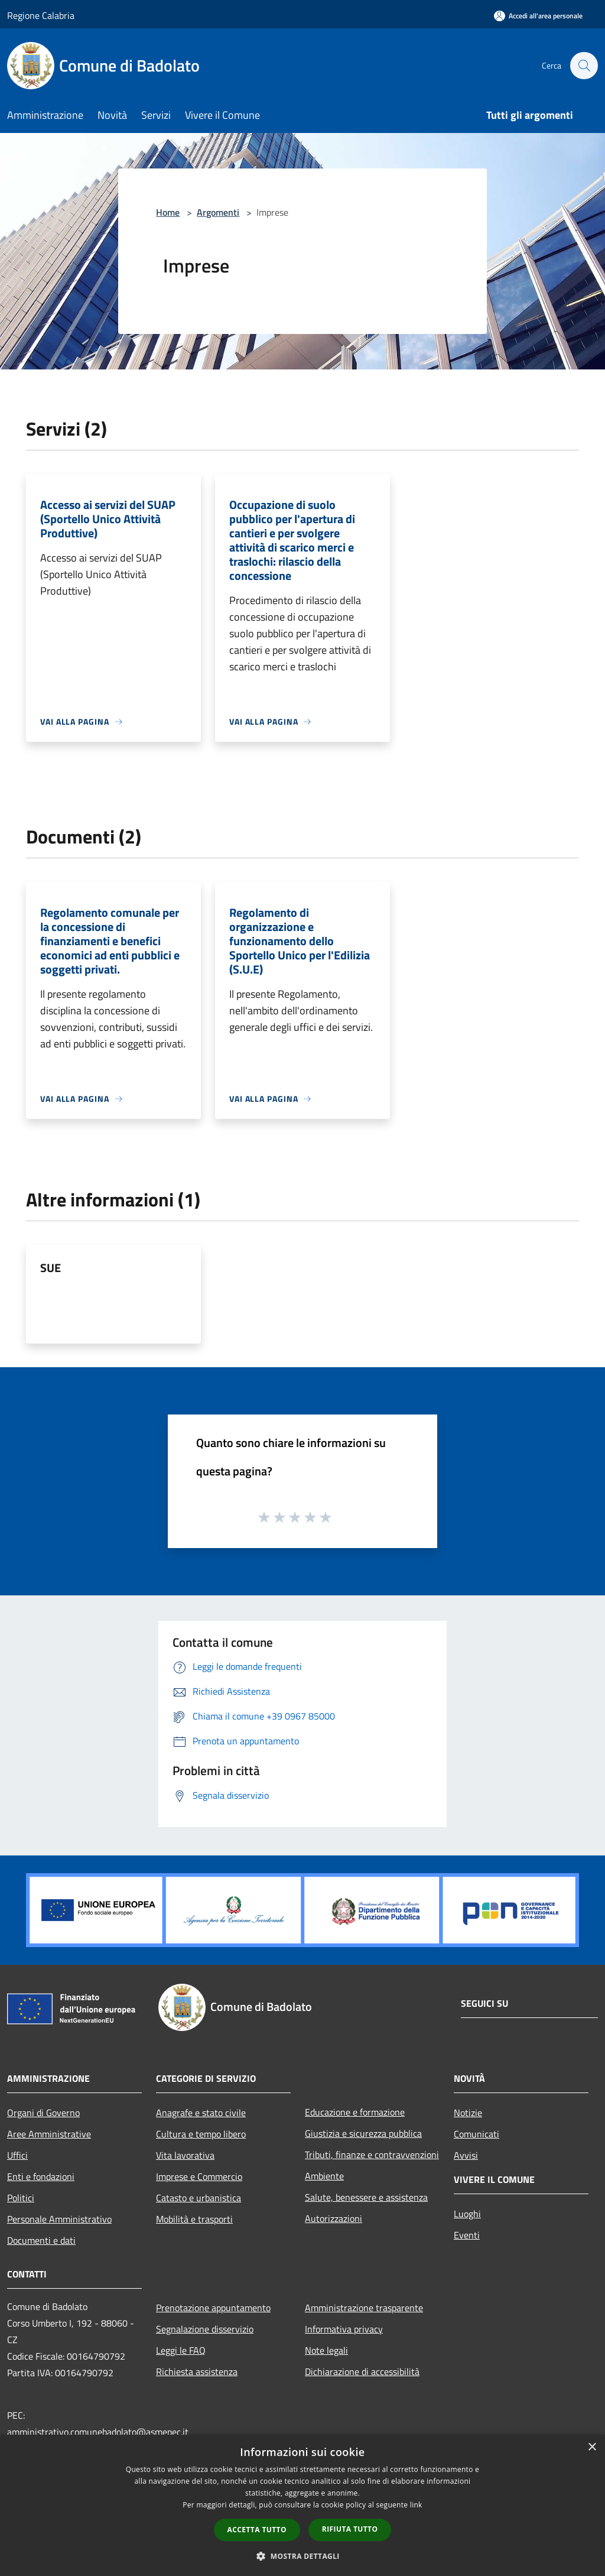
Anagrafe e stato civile (201, 2112)
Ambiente (324, 2176)
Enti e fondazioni (40, 2176)
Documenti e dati (41, 2240)
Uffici (17, 2155)
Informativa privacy (344, 2329)
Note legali (326, 2350)
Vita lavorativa (185, 2155)
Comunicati (476, 2134)
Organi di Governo (43, 2112)
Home (168, 212)
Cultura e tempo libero (201, 2134)
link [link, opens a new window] (416, 2505)
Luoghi (467, 2214)
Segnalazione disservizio (204, 2329)
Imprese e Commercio (199, 2176)
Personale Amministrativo (59, 2219)
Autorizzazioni (333, 2218)
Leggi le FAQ (181, 2350)
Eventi (467, 2235)
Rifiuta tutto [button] (350, 2529)
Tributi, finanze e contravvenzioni (372, 2154)
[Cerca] (584, 65)
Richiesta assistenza (197, 2371)
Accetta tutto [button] (257, 2530)
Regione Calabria (40, 15)
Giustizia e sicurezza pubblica (363, 2133)
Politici (20, 2198)
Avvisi (466, 2155)
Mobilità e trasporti (194, 2219)
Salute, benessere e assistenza (366, 2197)
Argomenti (218, 212)
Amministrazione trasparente (364, 2308)
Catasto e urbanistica (198, 2198)
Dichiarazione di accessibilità (362, 2371)
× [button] (591, 2447)
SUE (50, 1267)
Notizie (468, 2112)
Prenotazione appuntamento (213, 2308)
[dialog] (302, 2505)
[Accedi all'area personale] (538, 16)
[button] (302, 2556)
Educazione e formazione (355, 2112)
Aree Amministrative (49, 2134)
